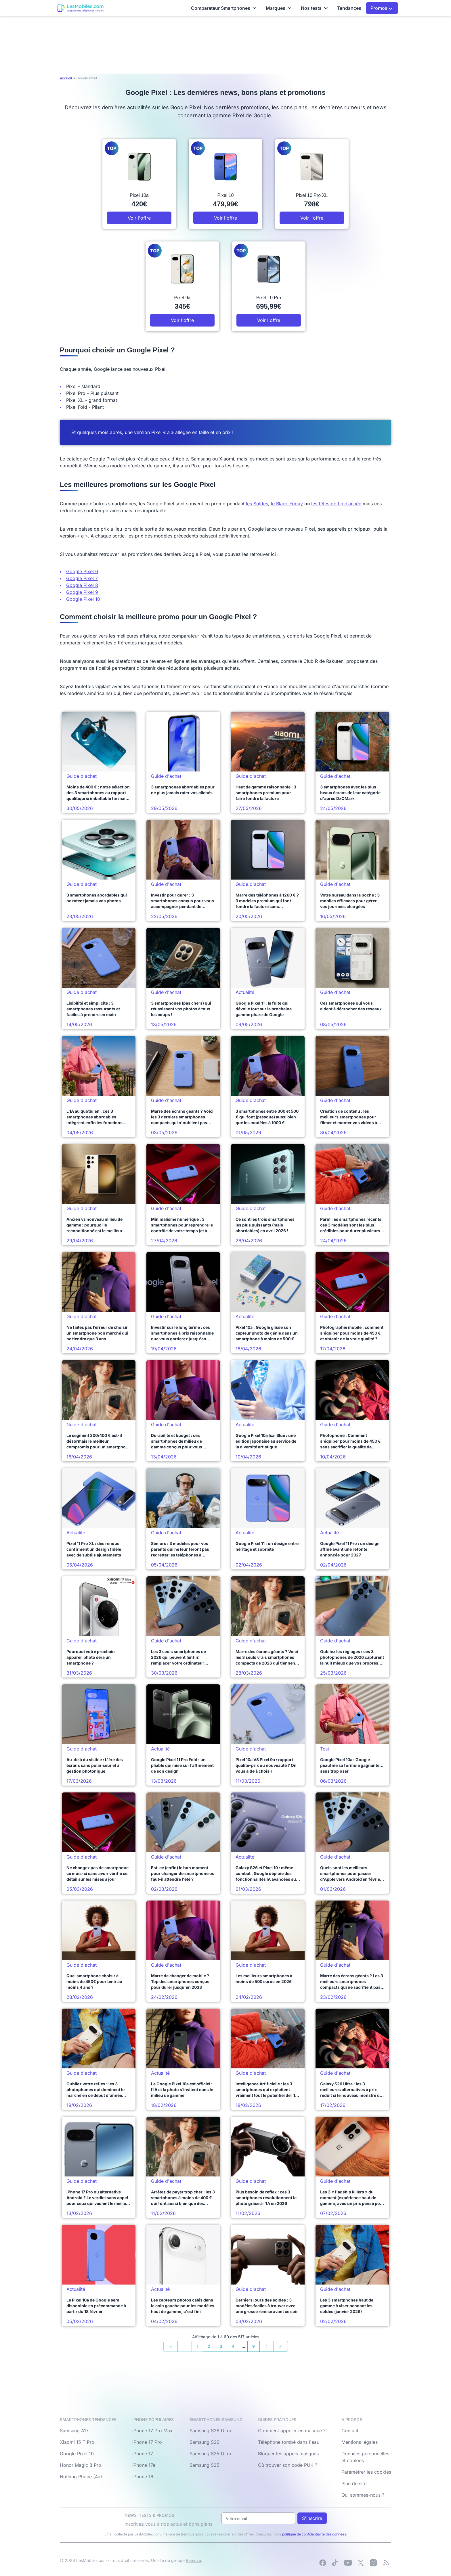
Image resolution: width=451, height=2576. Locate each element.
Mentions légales (359, 2442)
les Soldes (257, 503)
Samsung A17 (74, 2430)
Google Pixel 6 (82, 571)
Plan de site (353, 2483)
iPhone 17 (142, 2453)
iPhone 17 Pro (147, 2442)
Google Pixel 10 (83, 599)
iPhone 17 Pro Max (152, 2430)
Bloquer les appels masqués (288, 2453)
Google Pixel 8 (82, 585)
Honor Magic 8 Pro (80, 2465)
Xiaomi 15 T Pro (77, 2442)
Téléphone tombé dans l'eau (288, 2442)
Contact (349, 2430)
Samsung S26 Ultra (210, 2430)
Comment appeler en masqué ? (292, 2430)
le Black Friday (287, 503)
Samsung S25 (204, 2465)
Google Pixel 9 (82, 592)
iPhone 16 (142, 2476)
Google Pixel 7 (82, 578)
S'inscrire (312, 2518)
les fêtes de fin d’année (336, 503)
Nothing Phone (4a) (81, 2476)
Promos (381, 8)
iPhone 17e (143, 2465)
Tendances (349, 8)
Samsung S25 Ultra (210, 2453)
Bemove (193, 2560)
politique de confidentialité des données (314, 2534)
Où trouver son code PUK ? (287, 2465)
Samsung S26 (204, 2442)
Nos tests (314, 8)
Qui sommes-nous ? (362, 2495)
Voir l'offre (139, 218)
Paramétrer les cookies (366, 2472)
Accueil (66, 78)
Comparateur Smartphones (224, 8)
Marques (279, 8)
